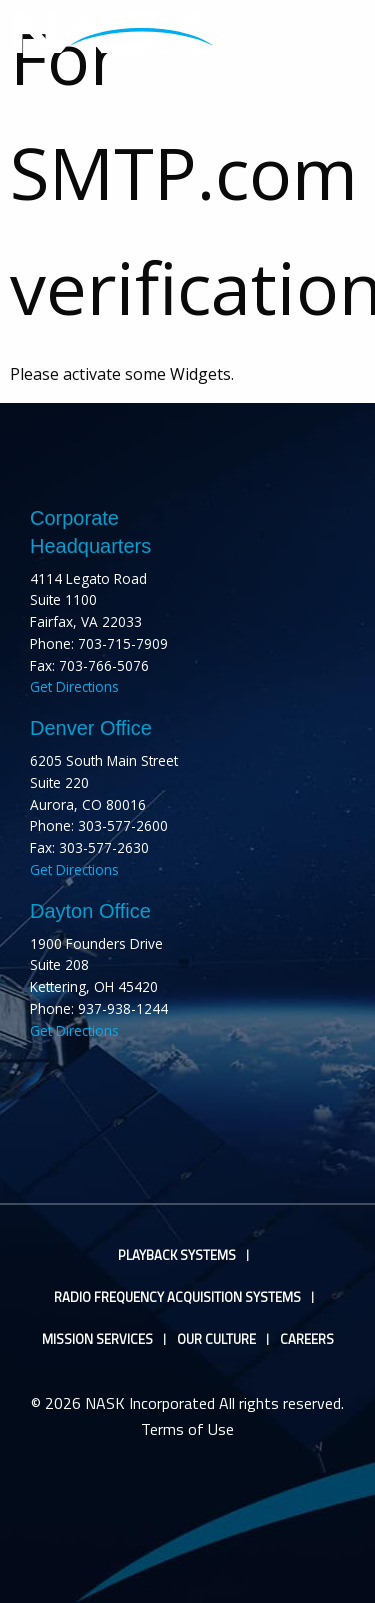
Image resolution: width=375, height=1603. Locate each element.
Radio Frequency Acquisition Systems (177, 1297)
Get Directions (74, 686)
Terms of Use (187, 1429)
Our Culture (216, 1339)
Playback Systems (177, 1255)
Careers (307, 1339)
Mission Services (97, 1339)
